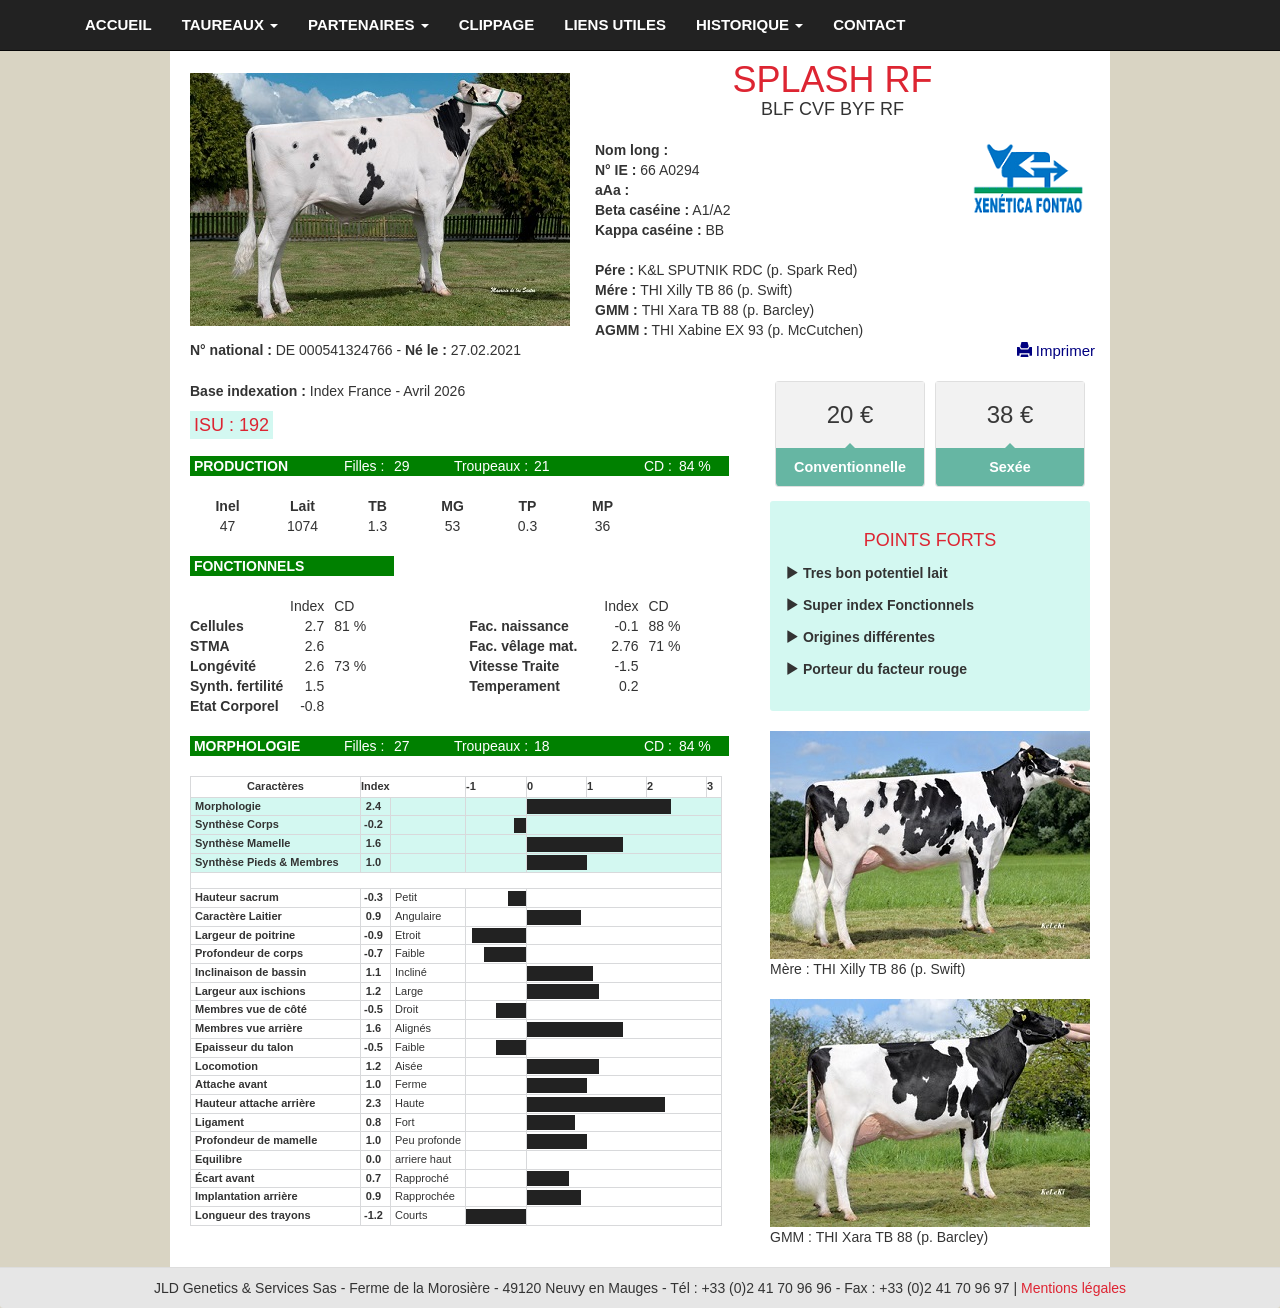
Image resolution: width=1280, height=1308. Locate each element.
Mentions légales (1073, 1288)
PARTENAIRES (368, 24)
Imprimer (1046, 350)
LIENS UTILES (615, 24)
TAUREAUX (230, 24)
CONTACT (869, 24)
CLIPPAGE (497, 24)
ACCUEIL (118, 24)
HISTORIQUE (749, 24)
